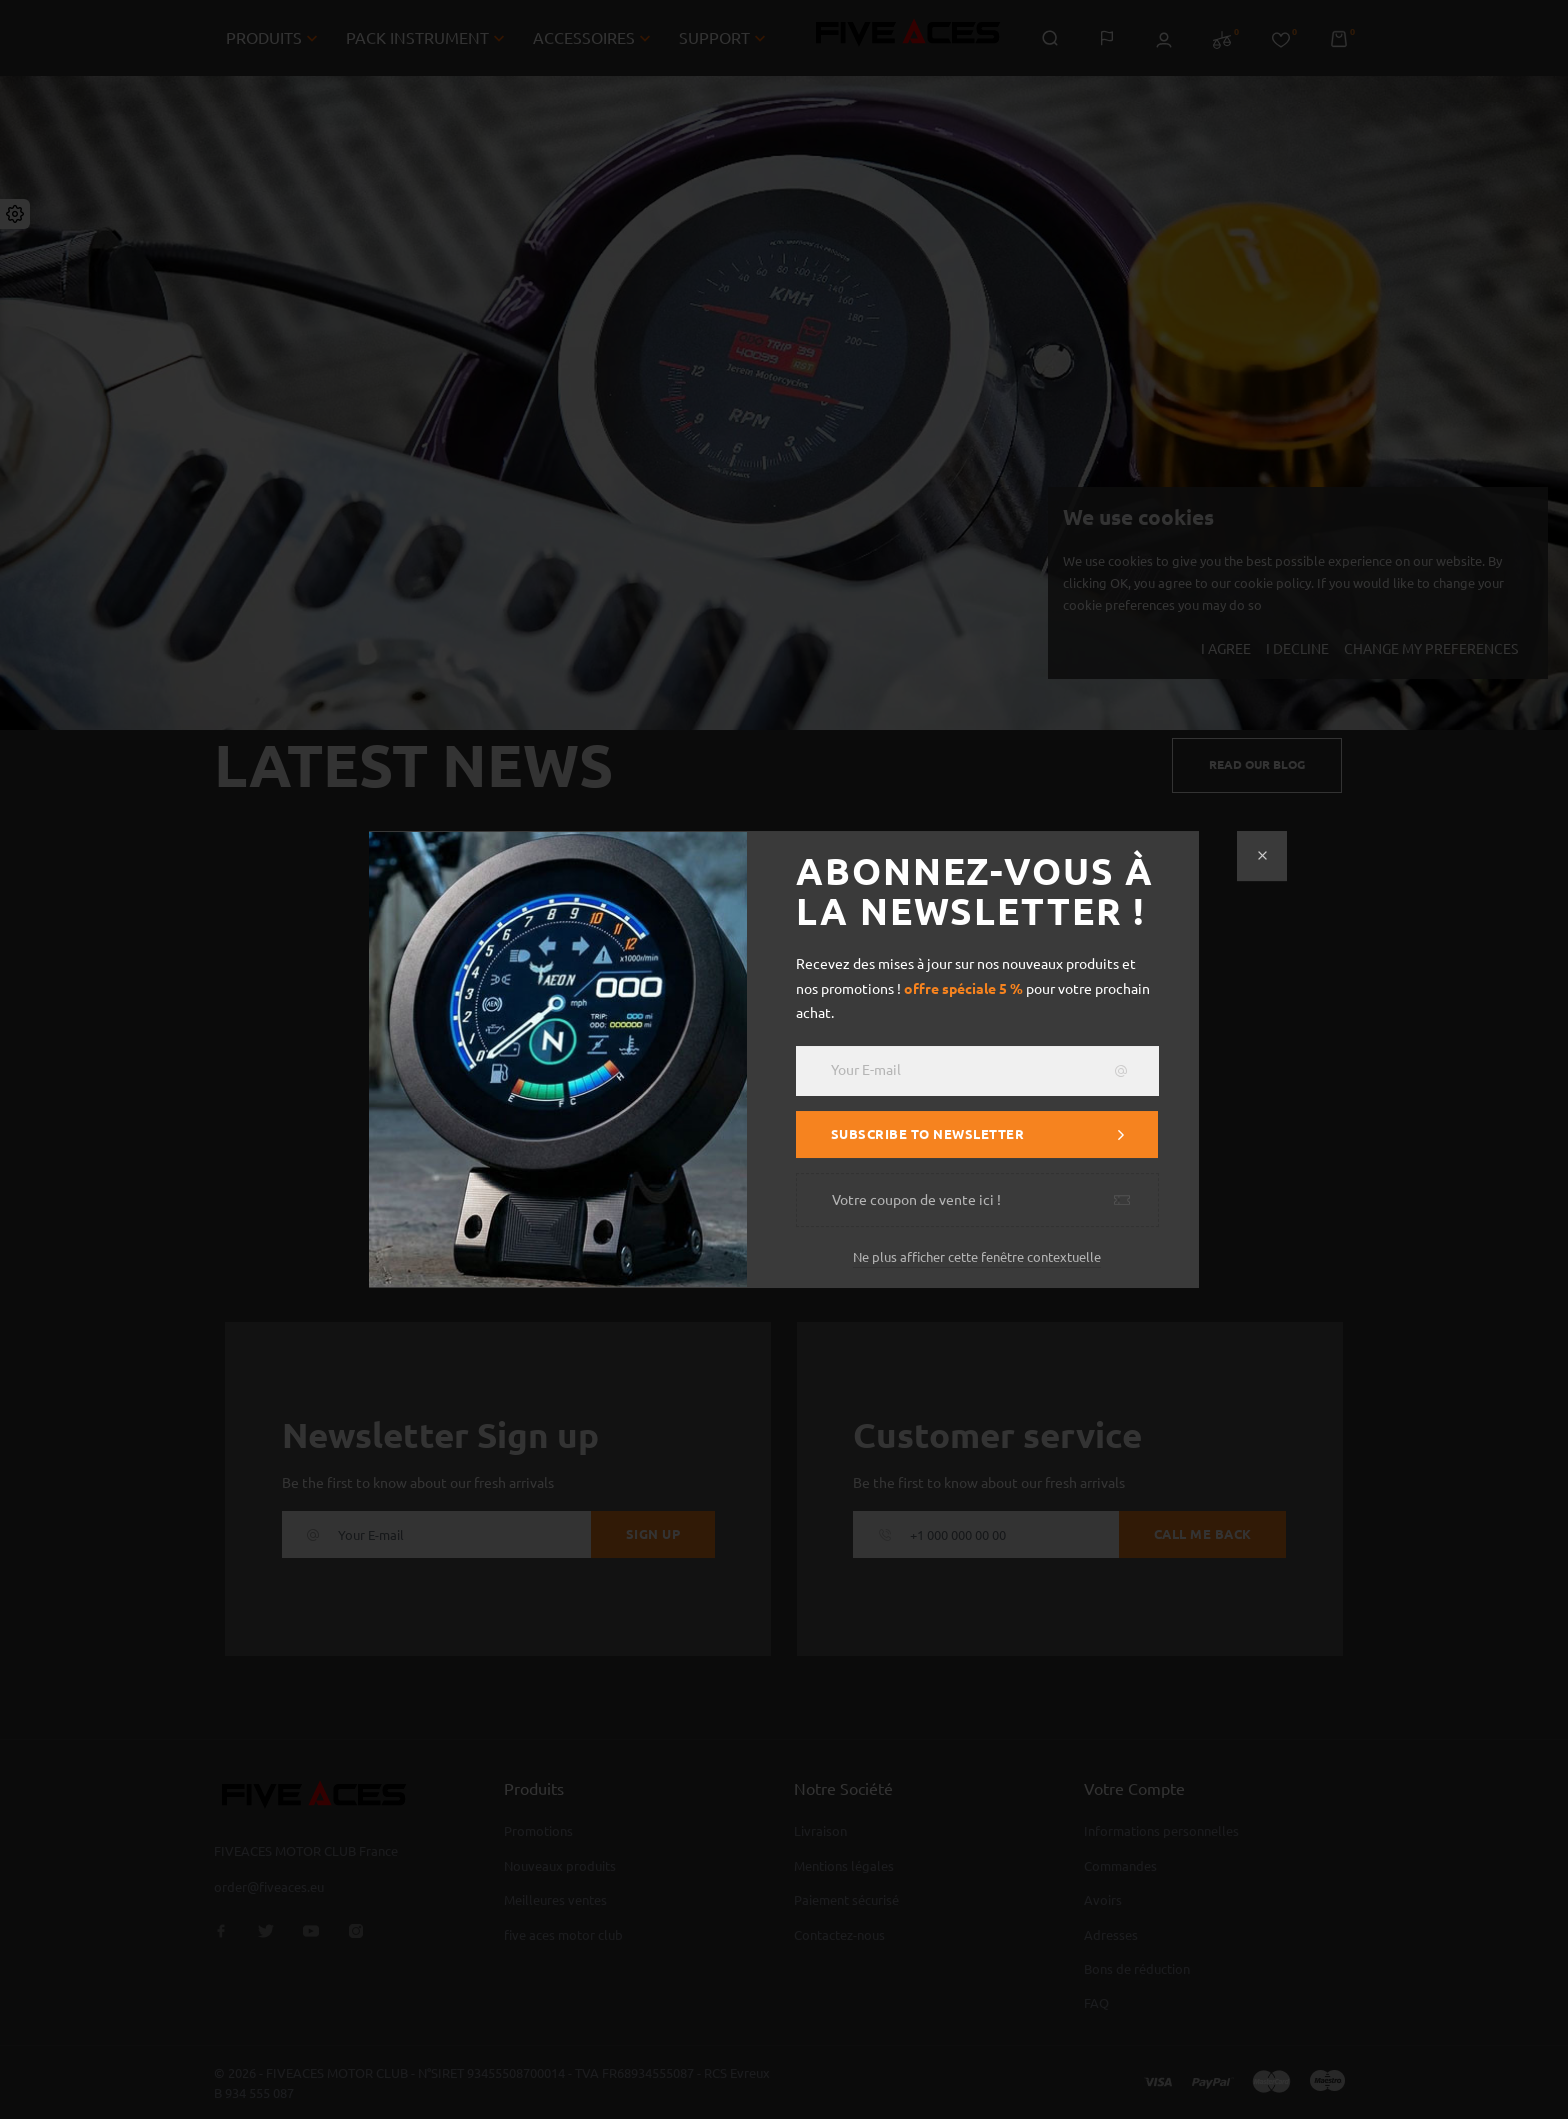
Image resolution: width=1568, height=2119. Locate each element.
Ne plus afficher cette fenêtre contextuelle (977, 1257)
